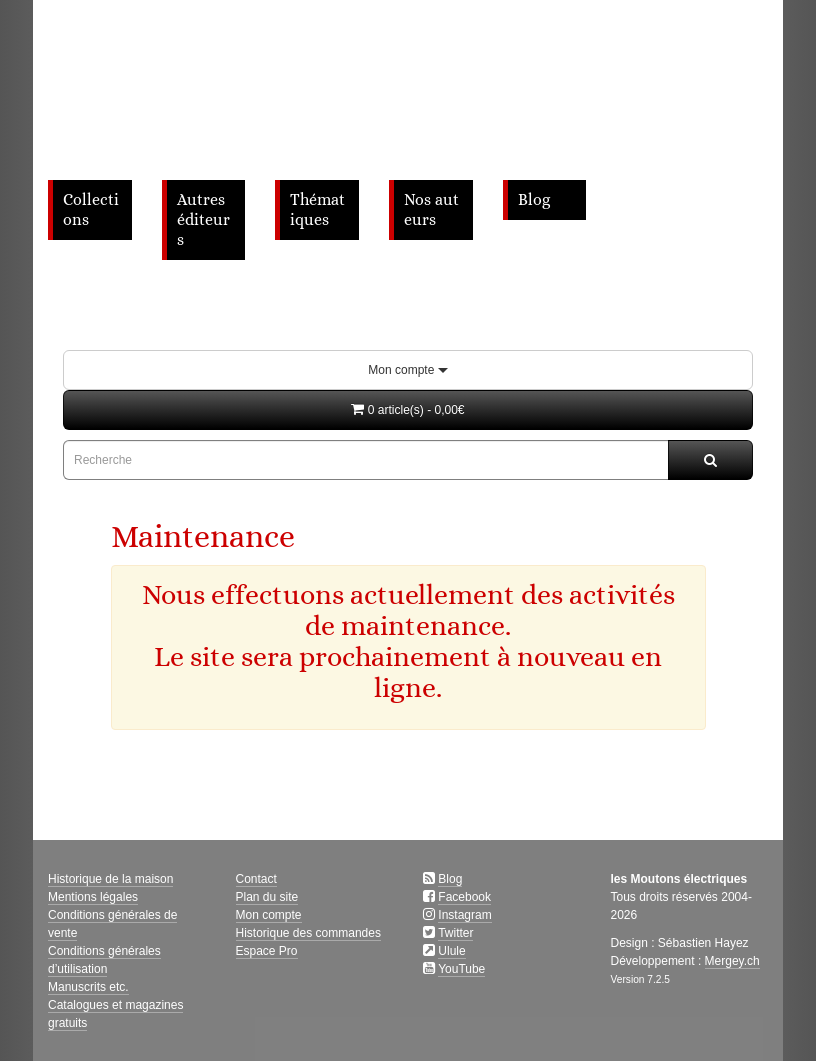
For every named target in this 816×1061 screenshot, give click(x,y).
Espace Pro (267, 951)
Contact (256, 879)
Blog (534, 200)
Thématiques (317, 210)
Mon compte (407, 370)
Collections (91, 210)
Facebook (464, 897)
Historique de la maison (110, 879)
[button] (408, 410)
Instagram (464, 915)
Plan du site (267, 897)
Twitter (455, 933)
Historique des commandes (308, 933)
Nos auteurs (431, 210)
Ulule (451, 951)
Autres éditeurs (203, 220)
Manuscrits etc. (88, 987)
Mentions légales (93, 897)
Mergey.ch (732, 961)
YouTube (461, 969)
